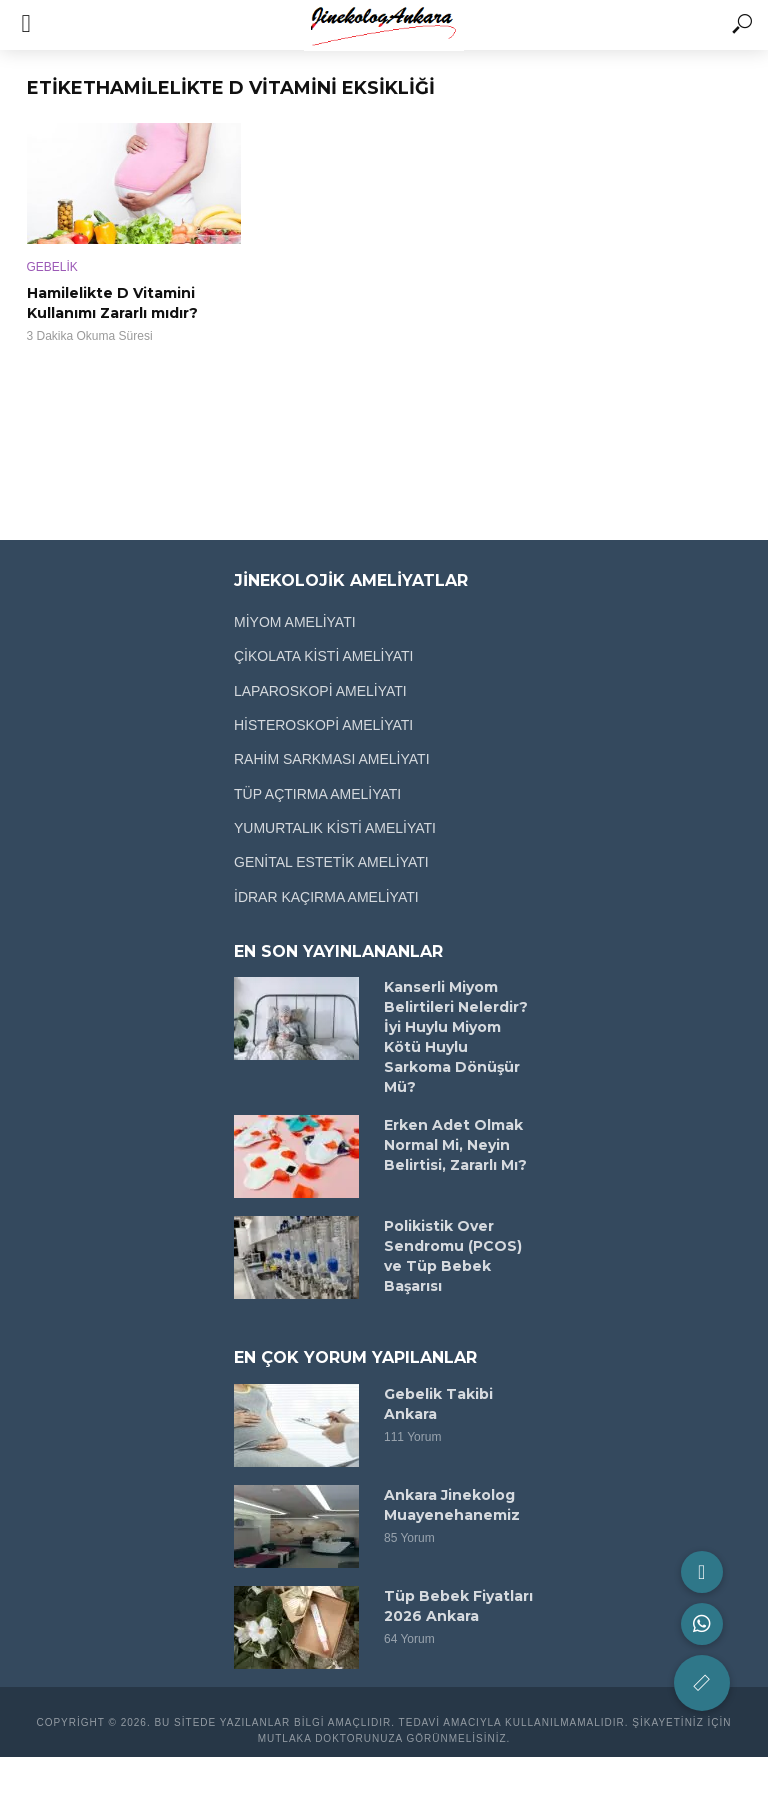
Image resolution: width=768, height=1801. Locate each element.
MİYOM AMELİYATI (295, 622)
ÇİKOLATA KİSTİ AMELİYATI (323, 656)
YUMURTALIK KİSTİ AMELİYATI (335, 828)
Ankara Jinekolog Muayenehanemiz (452, 1505)
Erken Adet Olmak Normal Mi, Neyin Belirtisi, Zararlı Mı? (455, 1145)
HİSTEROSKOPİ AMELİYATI (323, 725)
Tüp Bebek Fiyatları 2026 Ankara (458, 1606)
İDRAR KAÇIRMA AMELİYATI (326, 897)
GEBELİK (52, 267)
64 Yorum (409, 1639)
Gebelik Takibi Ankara (438, 1404)
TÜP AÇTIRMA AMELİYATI (317, 794)
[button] (702, 1683)
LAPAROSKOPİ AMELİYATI (320, 691)
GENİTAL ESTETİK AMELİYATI (331, 862)
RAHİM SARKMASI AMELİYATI (332, 759)
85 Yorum (409, 1538)
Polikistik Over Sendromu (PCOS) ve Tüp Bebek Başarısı (453, 1256)
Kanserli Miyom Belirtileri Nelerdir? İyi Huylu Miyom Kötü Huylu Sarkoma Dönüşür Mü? (456, 1037)
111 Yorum (412, 1437)
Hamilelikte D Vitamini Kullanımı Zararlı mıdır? (112, 303)
